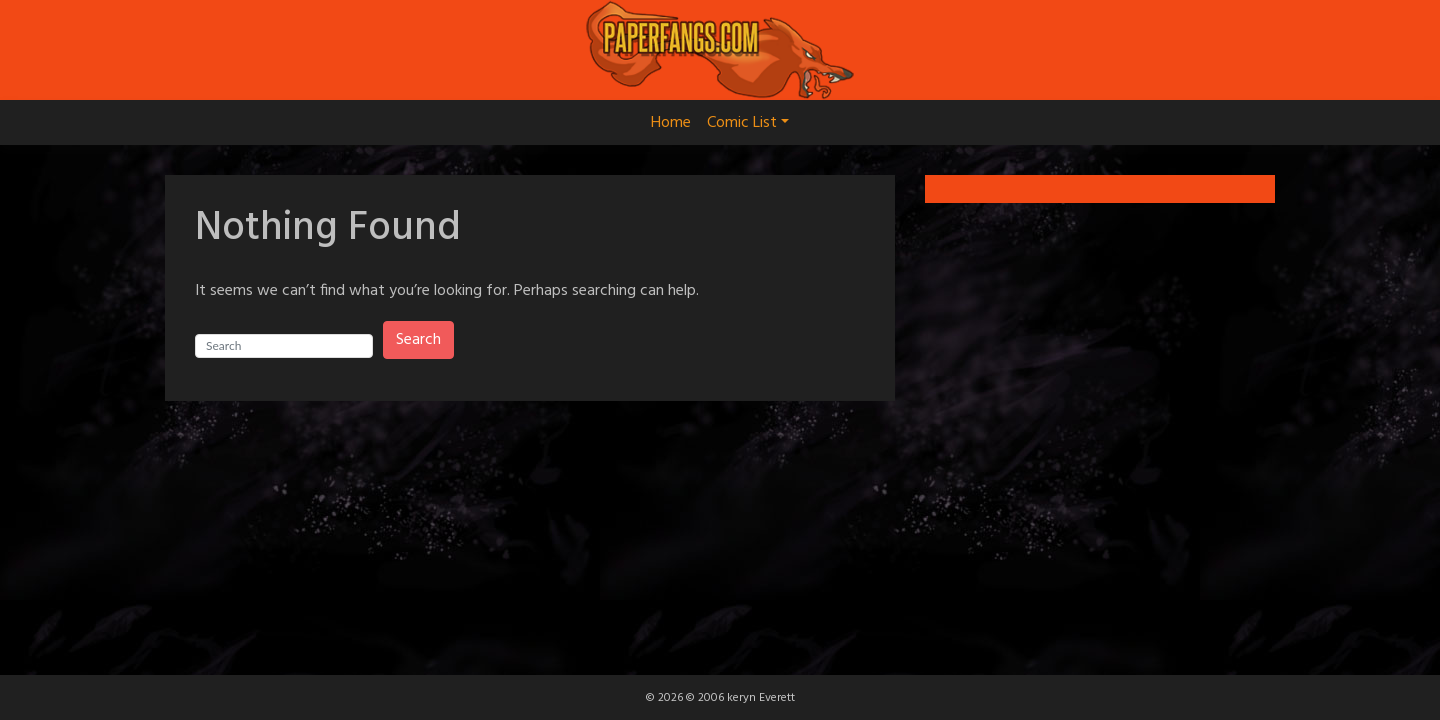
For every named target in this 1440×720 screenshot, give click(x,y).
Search (418, 340)
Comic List (748, 123)
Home (671, 123)
